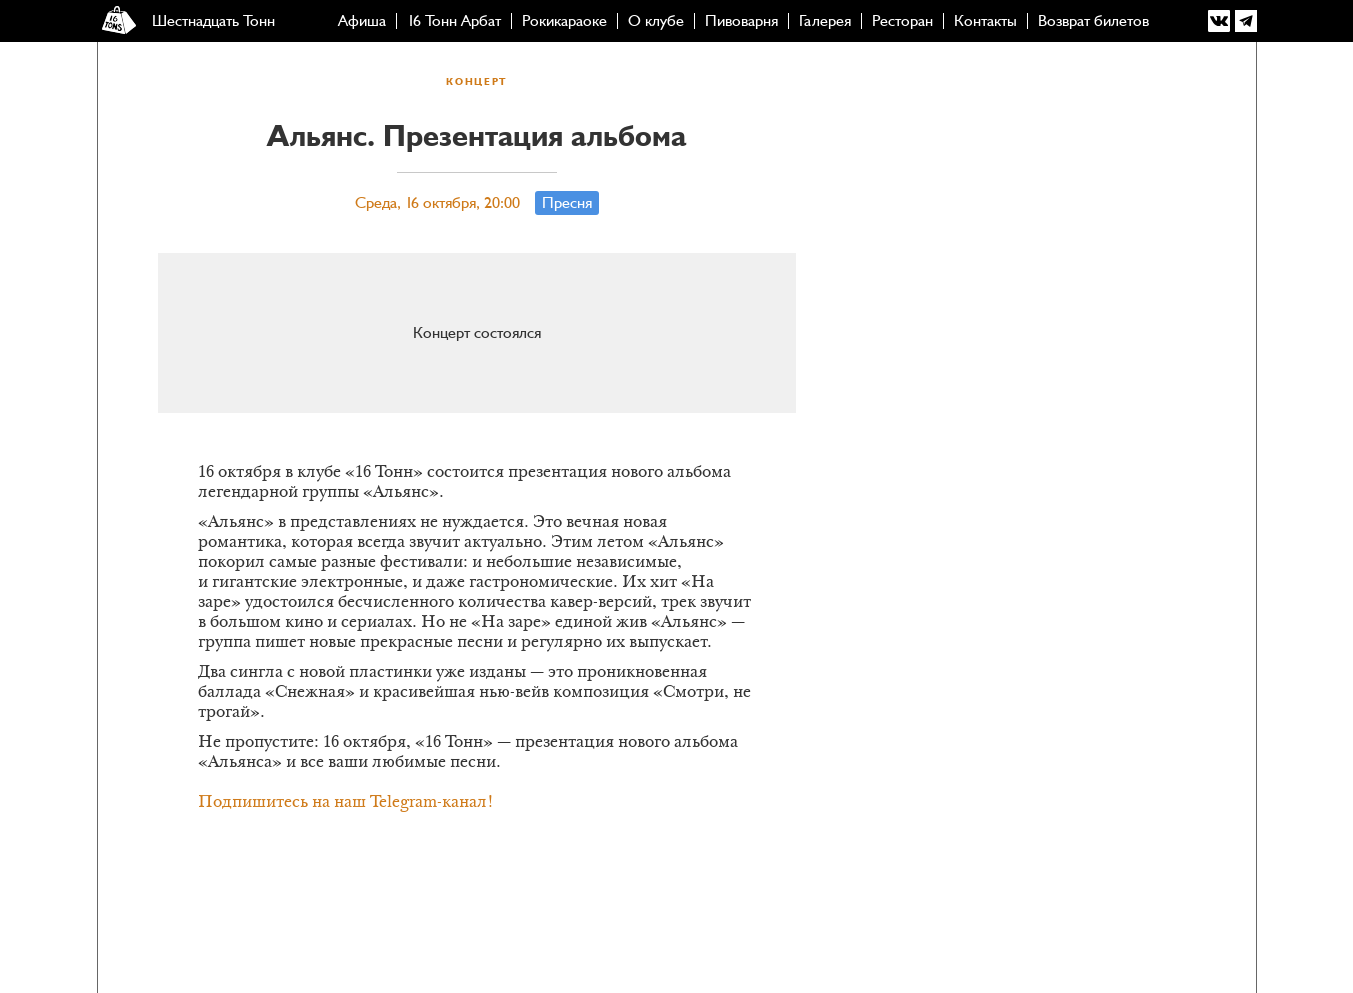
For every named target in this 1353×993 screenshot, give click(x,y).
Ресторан (902, 21)
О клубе (656, 21)
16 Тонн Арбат (454, 21)
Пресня (567, 203)
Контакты (985, 21)
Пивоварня (741, 21)
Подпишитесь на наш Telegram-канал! (346, 803)
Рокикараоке (564, 21)
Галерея (825, 21)
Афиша (362, 21)
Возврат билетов (1093, 21)
